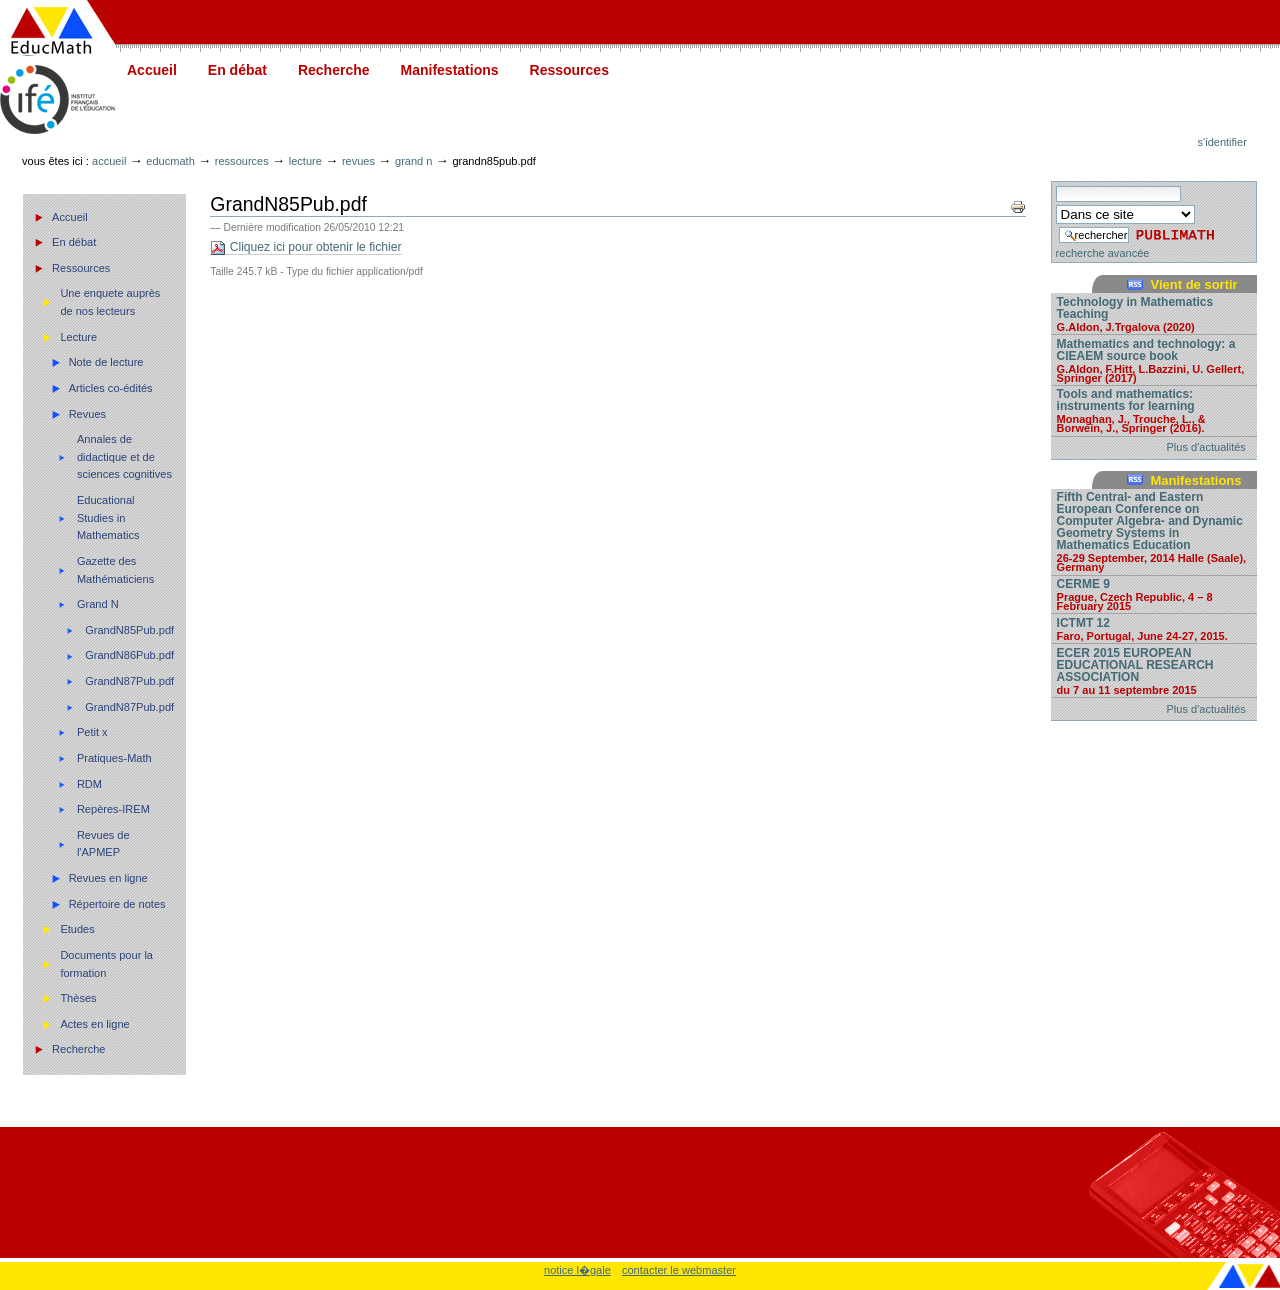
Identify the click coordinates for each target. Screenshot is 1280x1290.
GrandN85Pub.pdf (129, 630)
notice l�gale (577, 1270)
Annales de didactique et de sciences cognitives (124, 456)
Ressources (569, 70)
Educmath (170, 161)
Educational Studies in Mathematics (108, 517)
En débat (237, 70)
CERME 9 (1154, 594)
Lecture (305, 161)
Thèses (78, 998)
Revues (358, 161)
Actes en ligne (94, 1024)
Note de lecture (106, 362)
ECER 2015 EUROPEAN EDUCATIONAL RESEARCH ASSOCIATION (1154, 670)
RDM (89, 784)
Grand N (413, 161)
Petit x (92, 732)
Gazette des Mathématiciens (115, 570)
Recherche (334, 70)
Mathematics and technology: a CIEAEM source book (1154, 360)
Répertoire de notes (117, 904)
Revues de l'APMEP (103, 844)
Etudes (77, 929)
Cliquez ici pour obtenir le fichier (305, 247)
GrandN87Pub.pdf (129, 681)
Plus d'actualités (1206, 447)
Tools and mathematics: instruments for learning (1154, 410)
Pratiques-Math (114, 758)
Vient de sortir (1193, 284)
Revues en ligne (108, 878)
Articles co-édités (111, 388)
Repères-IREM (113, 809)
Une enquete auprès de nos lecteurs (110, 302)
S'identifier (1222, 142)
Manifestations (450, 70)
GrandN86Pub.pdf (129, 655)
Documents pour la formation (106, 964)
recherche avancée (1103, 253)
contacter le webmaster (679, 1270)
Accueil (152, 70)
